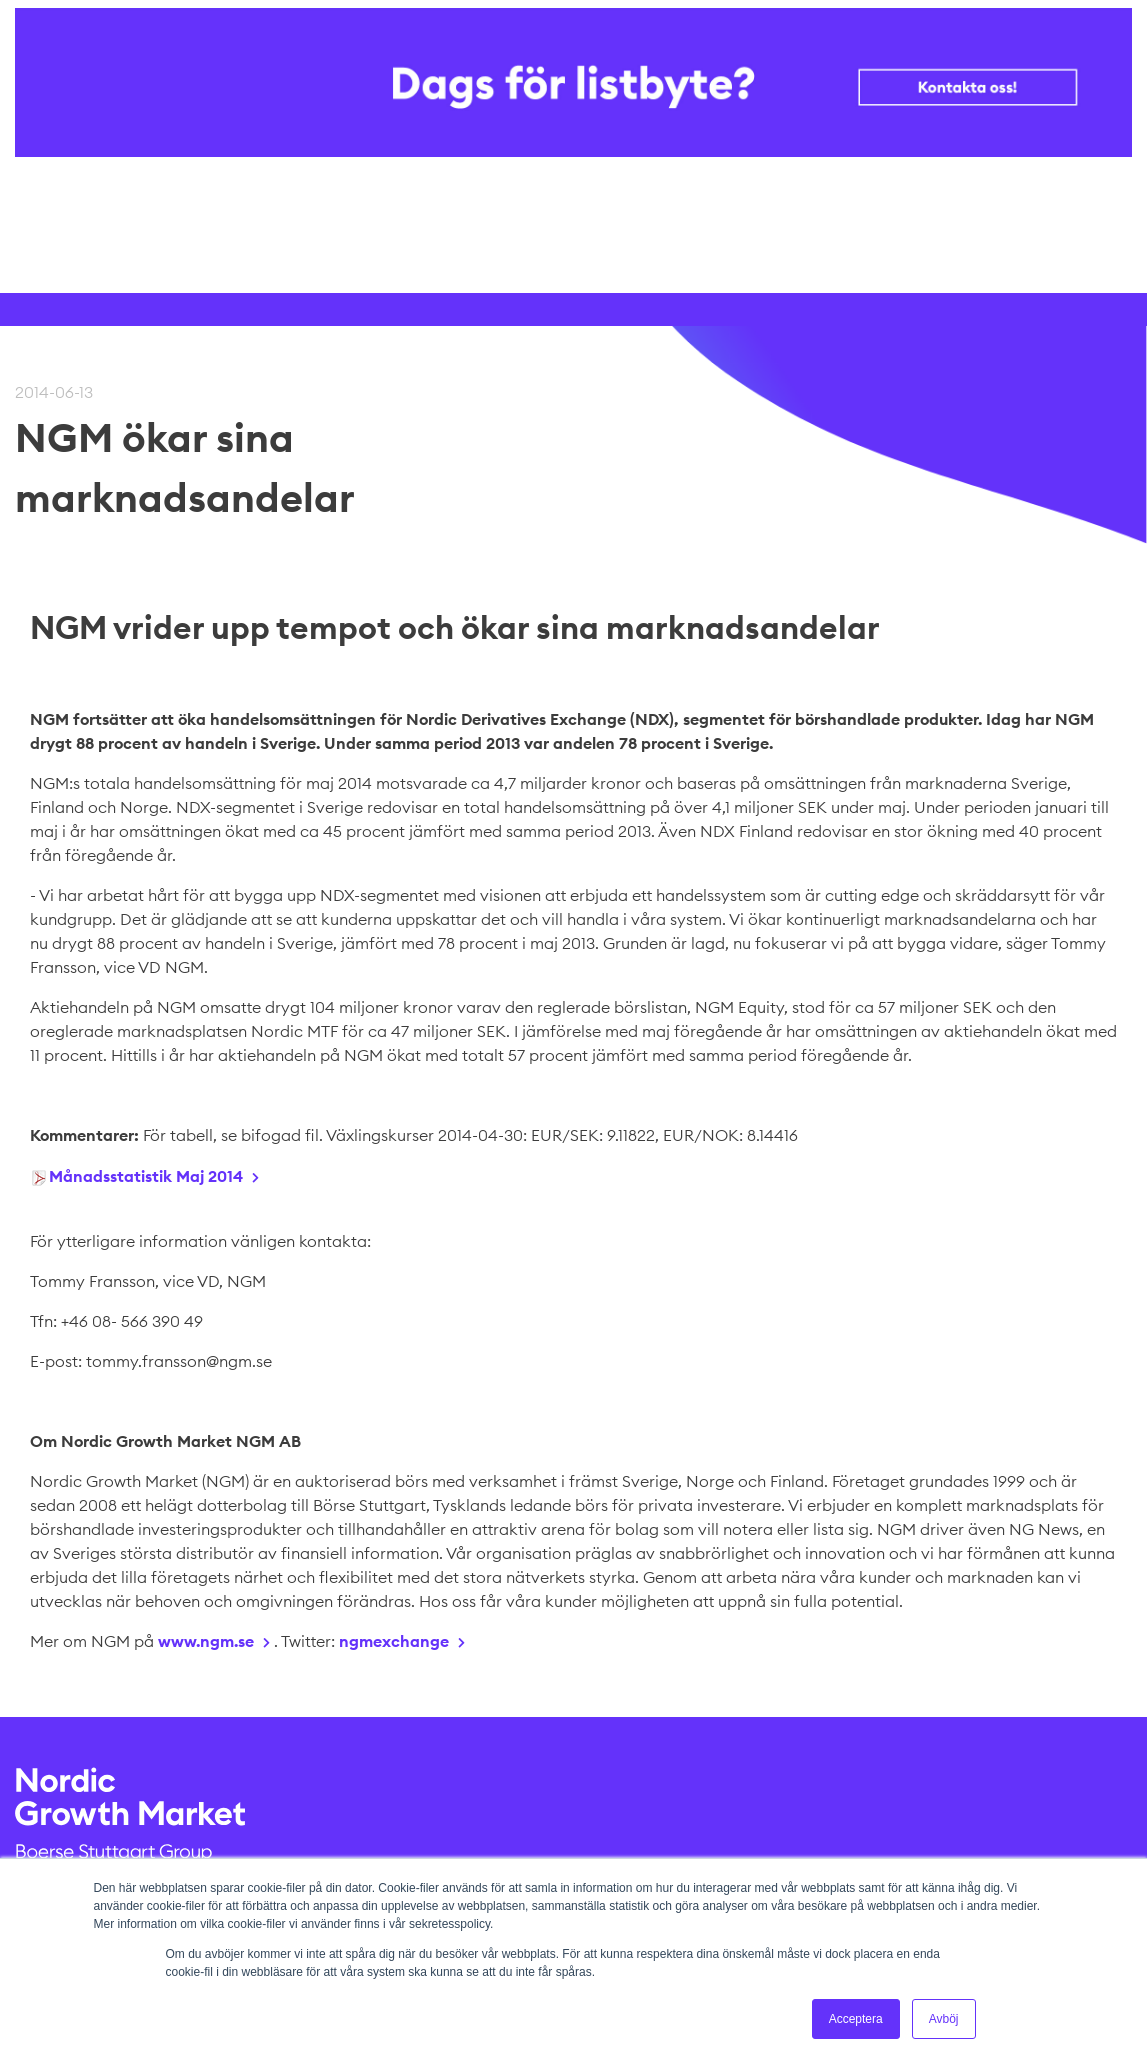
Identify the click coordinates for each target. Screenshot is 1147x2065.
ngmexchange (394, 1641)
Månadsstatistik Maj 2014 (146, 1176)
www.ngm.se (206, 1641)
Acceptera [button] (856, 2019)
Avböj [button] (944, 2019)
